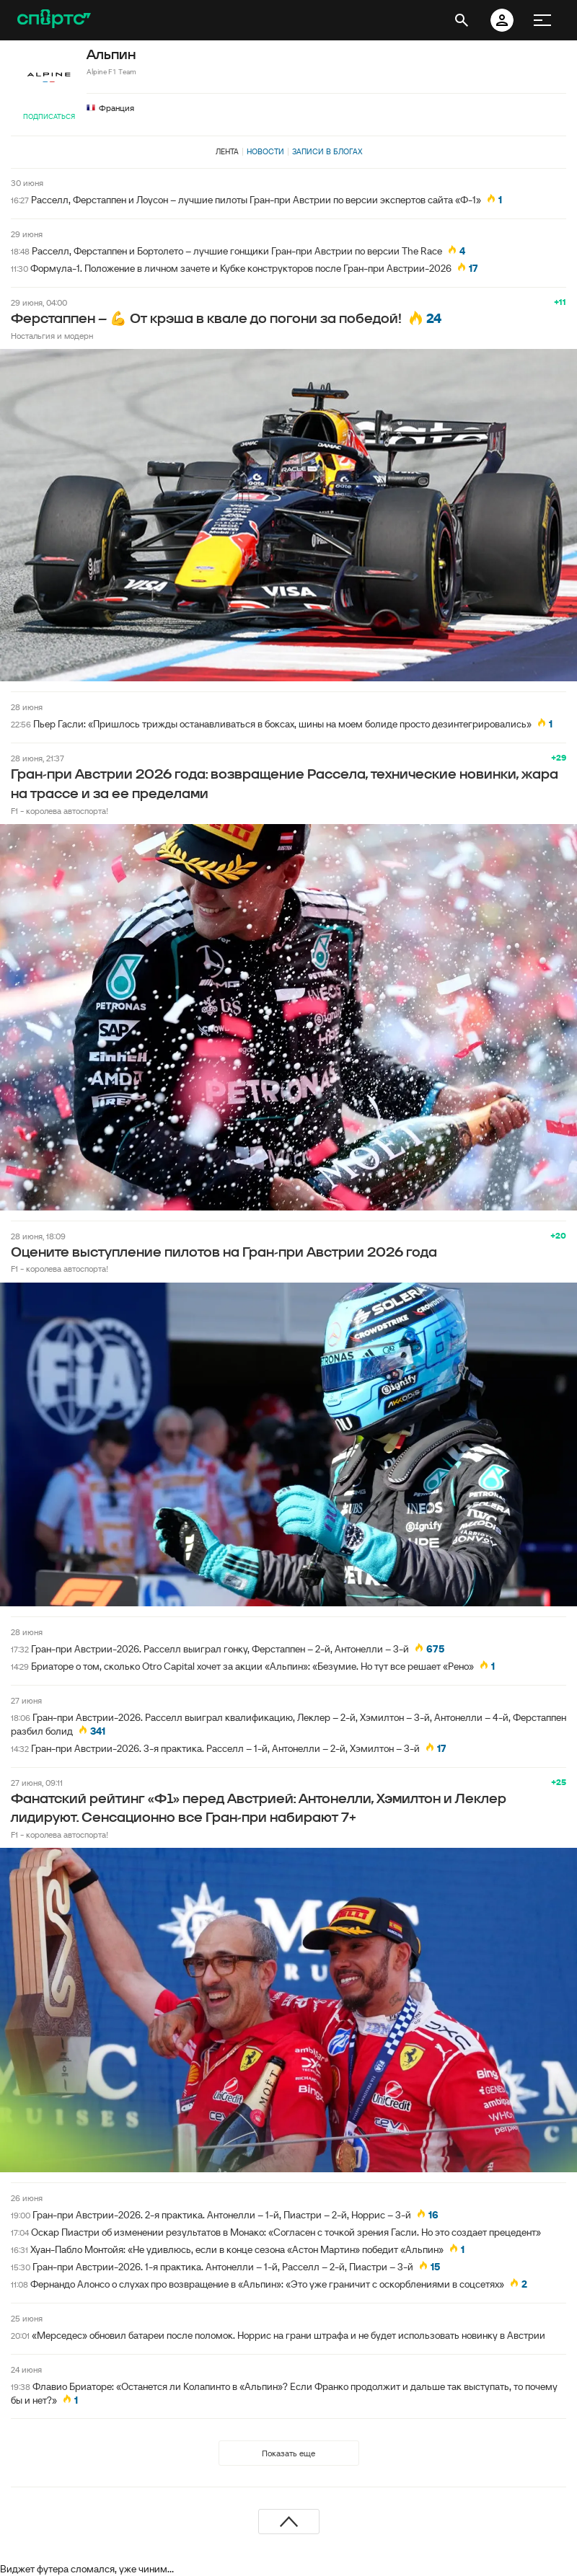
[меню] (542, 20)
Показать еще (288, 2453)
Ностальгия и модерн (52, 335)
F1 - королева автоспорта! (59, 810)
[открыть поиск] (461, 20)
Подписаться (49, 116)
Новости (265, 151)
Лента (227, 151)
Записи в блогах (327, 151)
